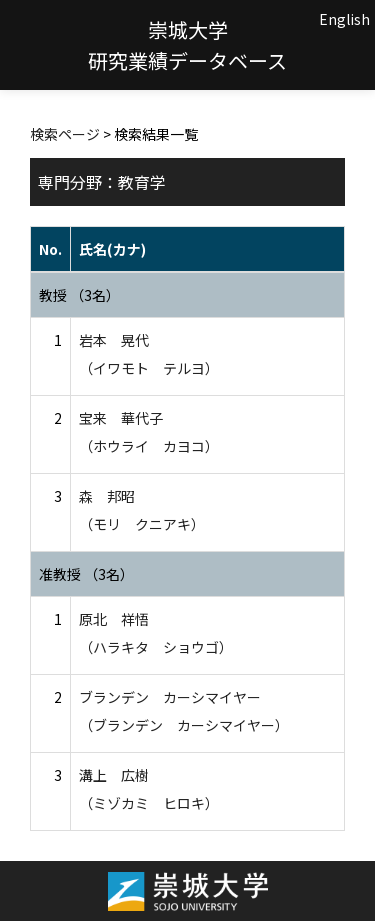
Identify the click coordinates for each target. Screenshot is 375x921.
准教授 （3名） (86, 574)
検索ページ (65, 134)
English (344, 19)
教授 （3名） (79, 295)
